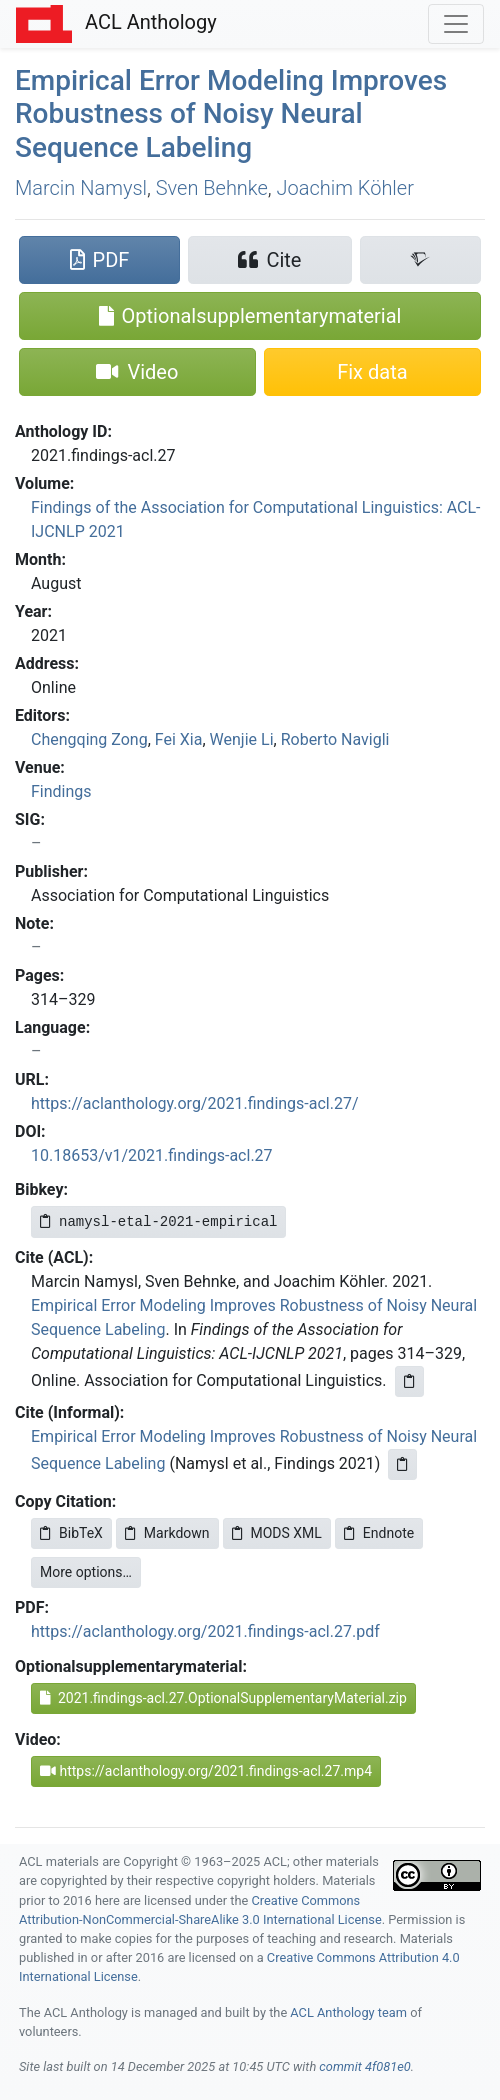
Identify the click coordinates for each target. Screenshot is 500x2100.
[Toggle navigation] (456, 24)
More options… (86, 1572)
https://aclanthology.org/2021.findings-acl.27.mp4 (206, 1771)
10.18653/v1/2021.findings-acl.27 (152, 1155)
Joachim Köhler (345, 188)
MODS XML (277, 1533)
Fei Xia (179, 739)
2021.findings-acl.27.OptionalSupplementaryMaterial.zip (223, 1698)
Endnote (379, 1533)
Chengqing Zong (89, 739)
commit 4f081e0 (364, 2066)
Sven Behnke (212, 188)
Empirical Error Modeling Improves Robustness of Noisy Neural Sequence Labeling (231, 114)
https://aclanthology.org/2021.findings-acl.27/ (195, 1103)
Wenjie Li (242, 739)
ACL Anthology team (348, 2012)
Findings (61, 791)
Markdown (167, 1533)
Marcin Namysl (81, 188)
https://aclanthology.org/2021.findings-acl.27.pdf (205, 1631)
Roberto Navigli (335, 739)
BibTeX (71, 1533)
